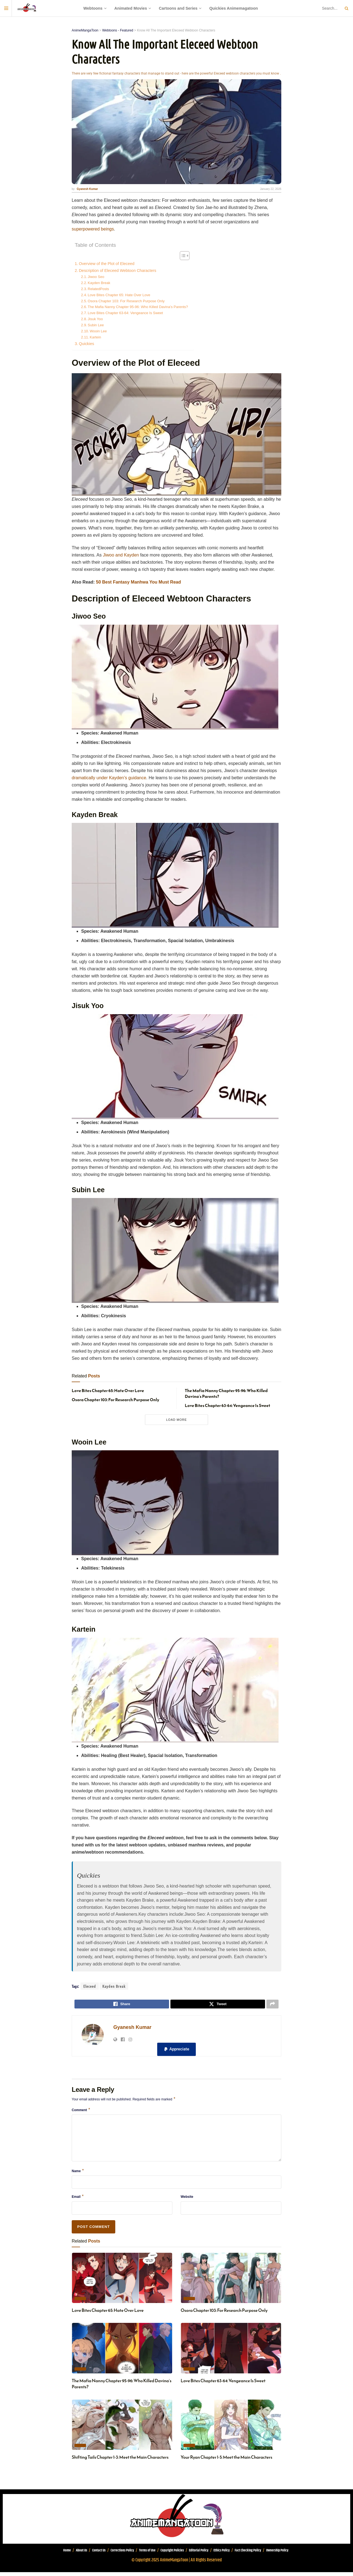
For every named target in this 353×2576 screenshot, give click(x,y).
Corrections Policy (122, 2554)
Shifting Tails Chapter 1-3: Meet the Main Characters (120, 2461)
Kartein (95, 337)
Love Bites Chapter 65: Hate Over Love (119, 295)
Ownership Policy (277, 2554)
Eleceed (89, 1986)
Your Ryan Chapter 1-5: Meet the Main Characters (226, 2461)
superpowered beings (93, 229)
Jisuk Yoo (96, 319)
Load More (176, 1419)
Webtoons (92, 8)
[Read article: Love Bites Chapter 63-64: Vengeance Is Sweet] (231, 2352)
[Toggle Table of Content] (182, 255)
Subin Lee (96, 325)
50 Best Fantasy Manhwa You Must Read (138, 582)
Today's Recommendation (80, 2302)
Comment (81, 2112)
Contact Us (99, 2554)
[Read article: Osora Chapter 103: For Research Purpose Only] (231, 2282)
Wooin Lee (98, 331)
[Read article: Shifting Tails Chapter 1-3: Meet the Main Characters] (122, 2428)
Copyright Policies (172, 2554)
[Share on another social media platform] (272, 2005)
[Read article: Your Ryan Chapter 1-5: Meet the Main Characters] (231, 2428)
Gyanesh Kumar (132, 2029)
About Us (81, 2554)
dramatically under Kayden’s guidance (109, 777)
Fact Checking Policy (248, 2554)
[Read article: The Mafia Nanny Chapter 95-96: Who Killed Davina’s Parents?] (122, 2352)
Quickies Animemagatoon (233, 8)
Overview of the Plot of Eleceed (106, 263)
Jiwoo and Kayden (121, 555)
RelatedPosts (98, 289)
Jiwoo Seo (96, 277)
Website (187, 2200)
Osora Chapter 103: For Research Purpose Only (126, 301)
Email (78, 2200)
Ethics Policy (221, 2554)
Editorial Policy (198, 2554)
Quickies (86, 343)
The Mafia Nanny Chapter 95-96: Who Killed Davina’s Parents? (138, 307)
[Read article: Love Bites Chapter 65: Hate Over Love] (122, 2282)
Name (78, 2174)
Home (67, 2554)
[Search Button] (345, 8)
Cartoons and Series (178, 8)
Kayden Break (99, 283)
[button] (176, 2051)
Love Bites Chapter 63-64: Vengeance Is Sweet (125, 313)
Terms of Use (147, 2554)
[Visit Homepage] (26, 8)
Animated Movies (130, 8)
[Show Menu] (6, 8)
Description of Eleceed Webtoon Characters (117, 270)
